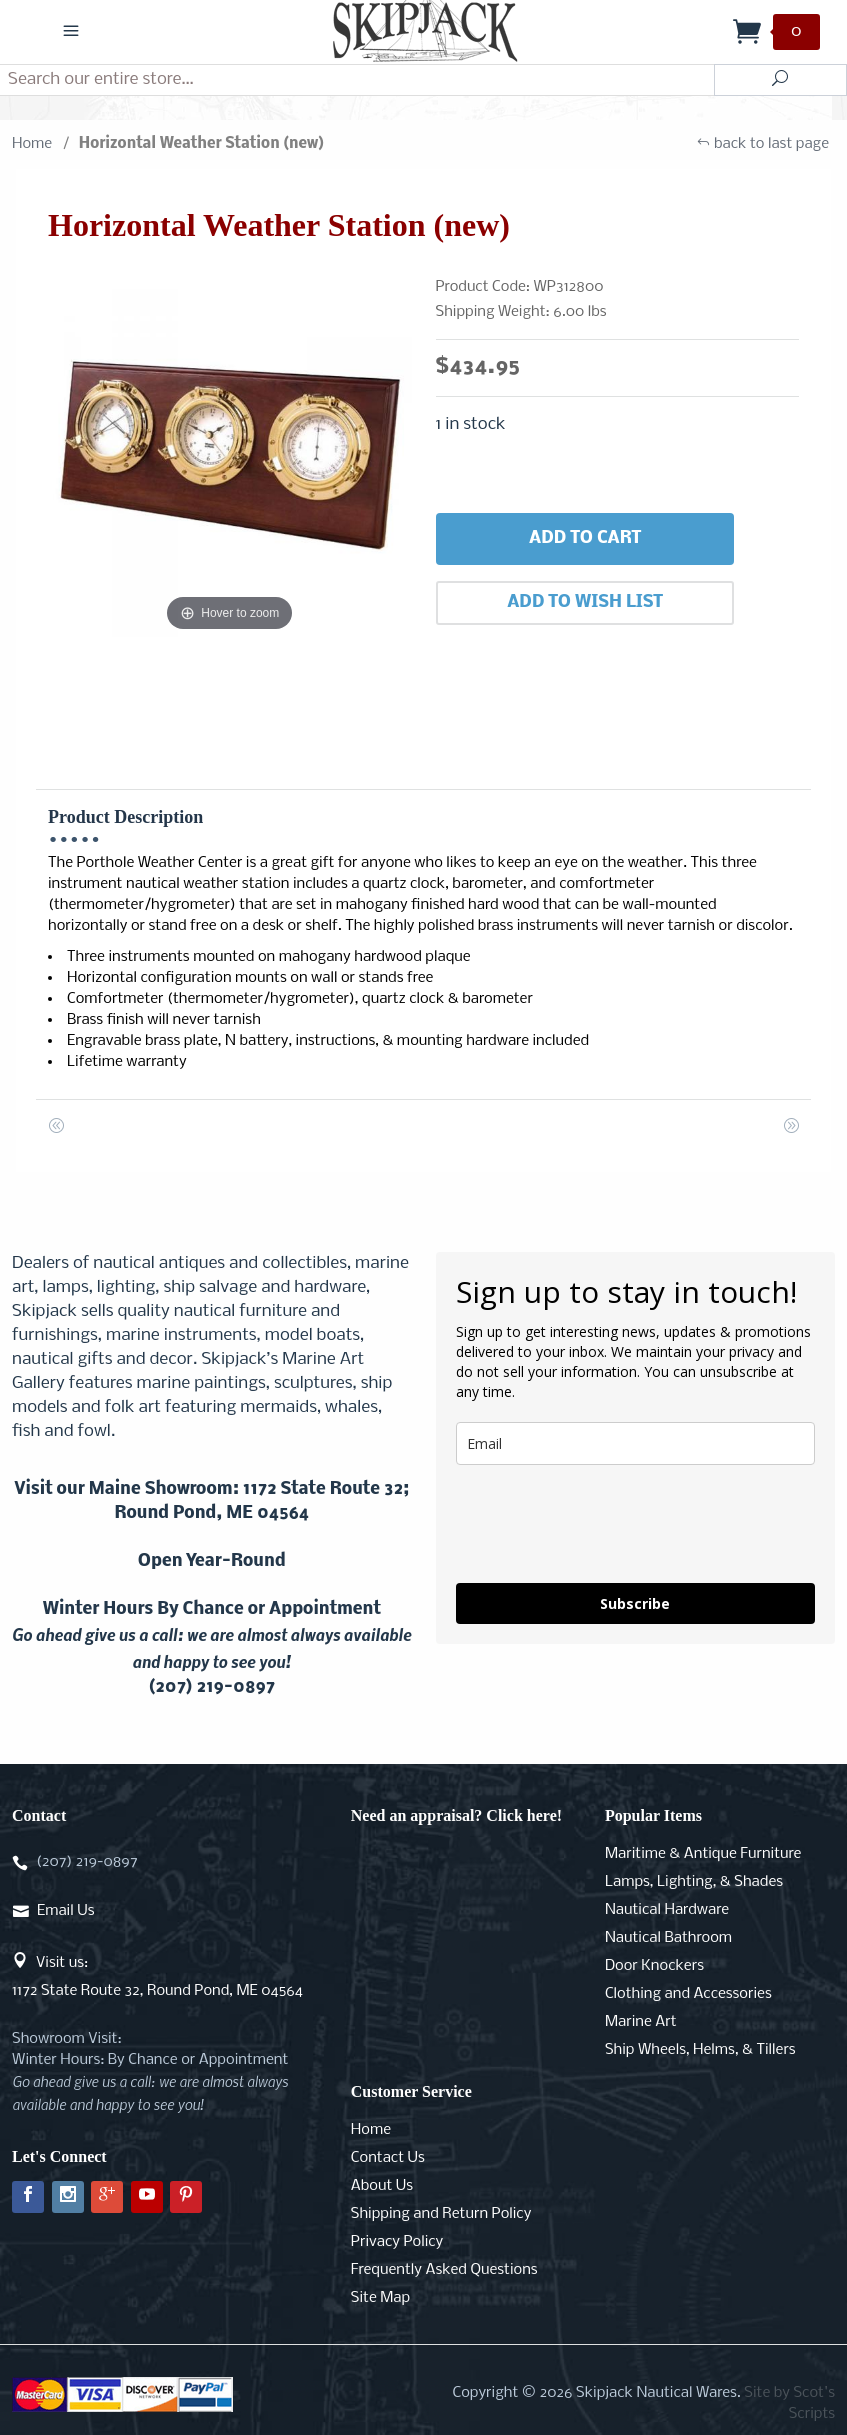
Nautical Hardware (667, 1910)
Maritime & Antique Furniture (703, 1854)
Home (32, 144)
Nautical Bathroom (668, 1938)
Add (585, 539)
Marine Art (641, 2022)
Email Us (65, 1911)
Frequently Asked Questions (444, 2270)
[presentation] (608, 1524)
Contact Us (388, 2158)
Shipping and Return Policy (441, 2214)
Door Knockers (654, 1966)
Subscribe (635, 1603)
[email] (636, 1443)
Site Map (380, 2298)
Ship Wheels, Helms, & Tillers (700, 2050)
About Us (382, 2186)
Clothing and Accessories (688, 1994)
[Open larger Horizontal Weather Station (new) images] (230, 455)
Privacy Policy (397, 2242)
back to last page (762, 144)
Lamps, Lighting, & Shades (694, 1882)
